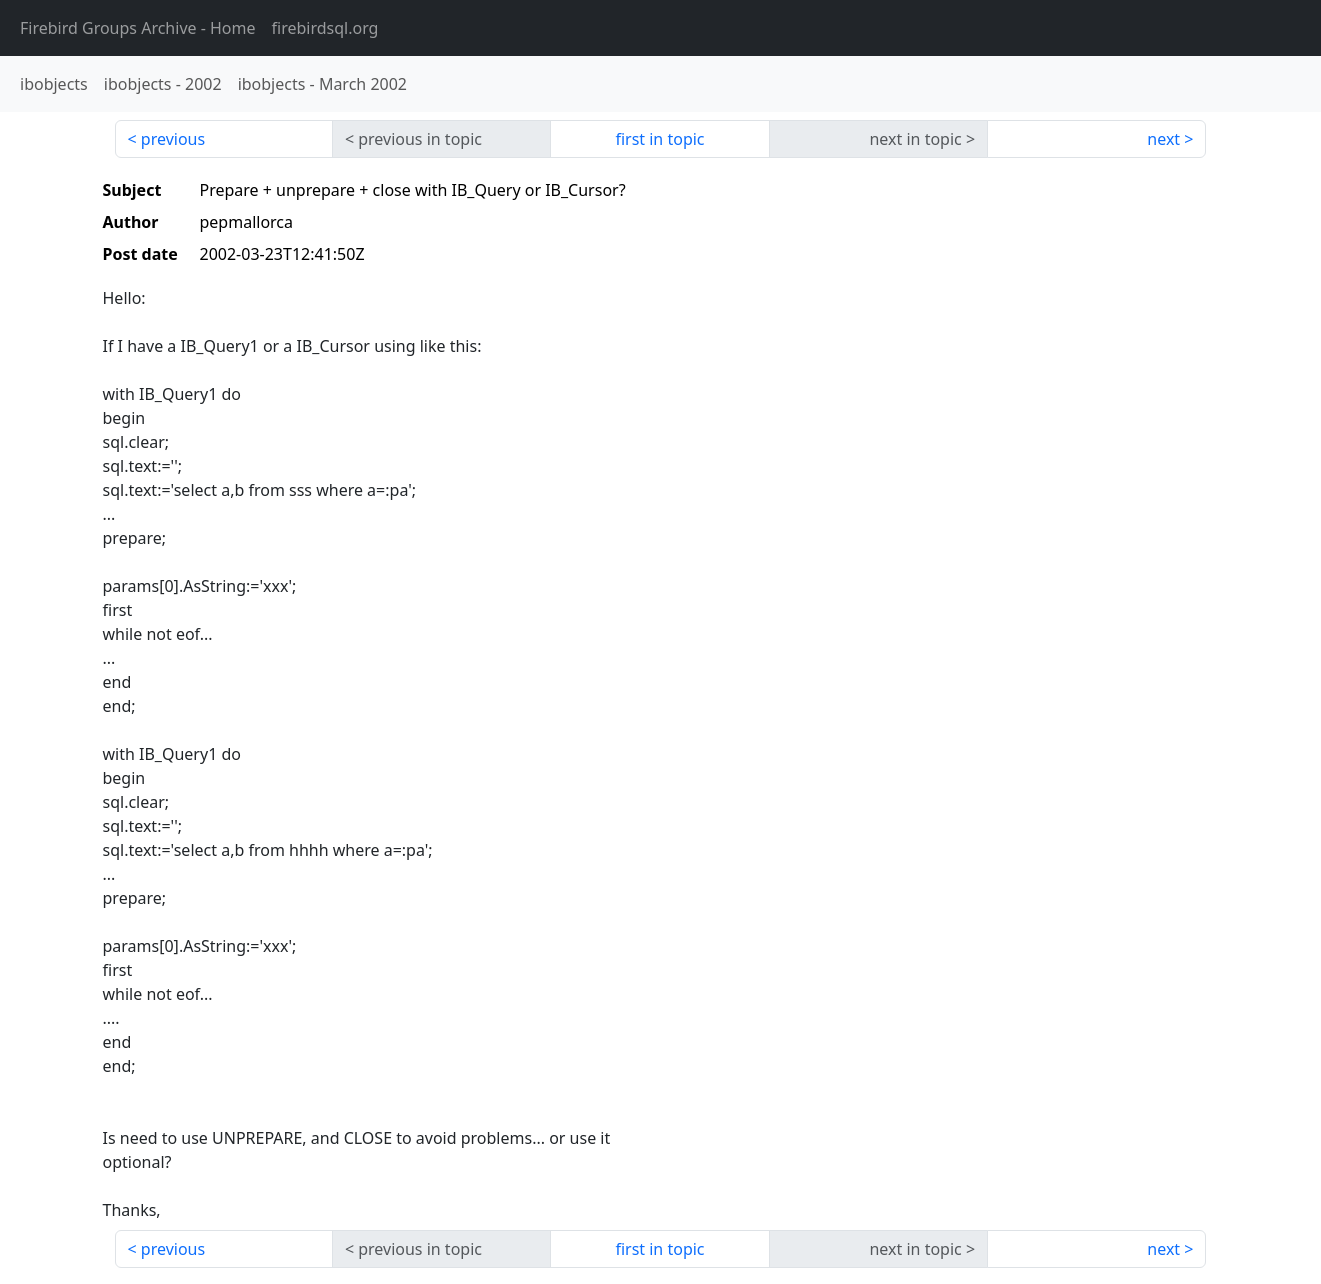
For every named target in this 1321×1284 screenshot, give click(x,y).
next (1163, 139)
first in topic (659, 139)
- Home (138, 28)
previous (173, 139)
